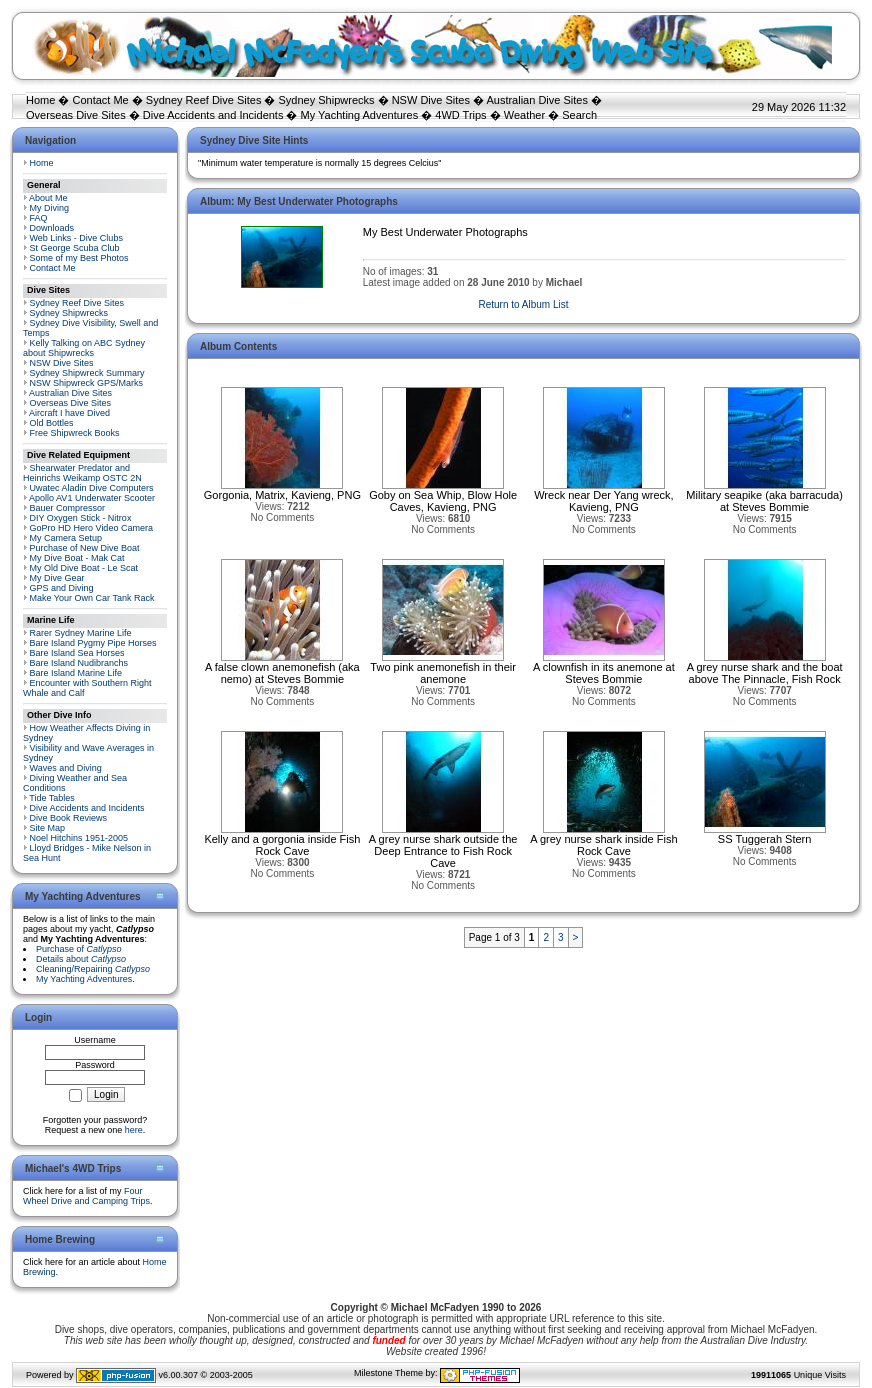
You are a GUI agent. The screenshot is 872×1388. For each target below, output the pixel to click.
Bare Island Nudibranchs (79, 663)
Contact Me (100, 100)
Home (40, 100)
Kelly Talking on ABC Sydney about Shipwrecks (84, 348)
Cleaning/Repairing (93, 969)
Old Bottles (52, 423)
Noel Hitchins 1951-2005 (79, 838)
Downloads (52, 228)
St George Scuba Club (75, 248)
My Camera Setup (66, 538)
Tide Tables (52, 798)
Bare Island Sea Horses (77, 653)
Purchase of (79, 949)
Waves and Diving (66, 768)
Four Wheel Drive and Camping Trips (86, 1196)
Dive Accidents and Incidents (213, 115)
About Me (48, 198)
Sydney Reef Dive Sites (204, 100)
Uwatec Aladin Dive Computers (92, 488)
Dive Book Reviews (69, 818)
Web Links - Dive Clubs (76, 238)
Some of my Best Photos (79, 258)
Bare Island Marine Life (76, 673)
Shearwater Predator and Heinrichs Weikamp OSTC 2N (82, 473)
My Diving (50, 208)
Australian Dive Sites (537, 100)
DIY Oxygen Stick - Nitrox (81, 518)
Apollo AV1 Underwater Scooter (92, 498)
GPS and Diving (62, 588)
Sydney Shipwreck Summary (87, 373)
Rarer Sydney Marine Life (81, 633)
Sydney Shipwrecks (327, 100)
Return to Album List (523, 304)
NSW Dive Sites (431, 100)
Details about (81, 959)
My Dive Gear (57, 578)
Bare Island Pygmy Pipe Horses (93, 643)
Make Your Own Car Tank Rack (92, 598)
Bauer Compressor (68, 508)
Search (579, 115)
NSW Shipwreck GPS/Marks (87, 383)
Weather (524, 115)
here (134, 1130)
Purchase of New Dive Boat (85, 548)
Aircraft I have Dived (69, 413)
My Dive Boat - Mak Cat (77, 558)
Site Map (48, 828)
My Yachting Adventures (360, 115)
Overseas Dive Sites (76, 115)
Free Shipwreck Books (75, 433)
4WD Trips (460, 115)
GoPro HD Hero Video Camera (91, 528)
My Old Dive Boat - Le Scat (84, 568)
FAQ (39, 218)
